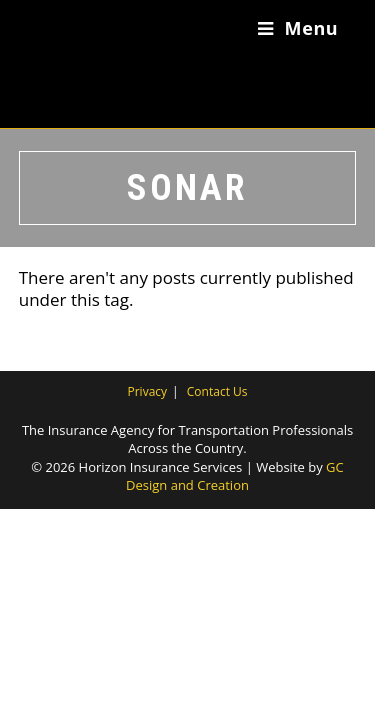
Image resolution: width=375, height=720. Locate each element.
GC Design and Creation (235, 476)
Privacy (148, 391)
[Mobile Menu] (298, 28)
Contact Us (217, 391)
